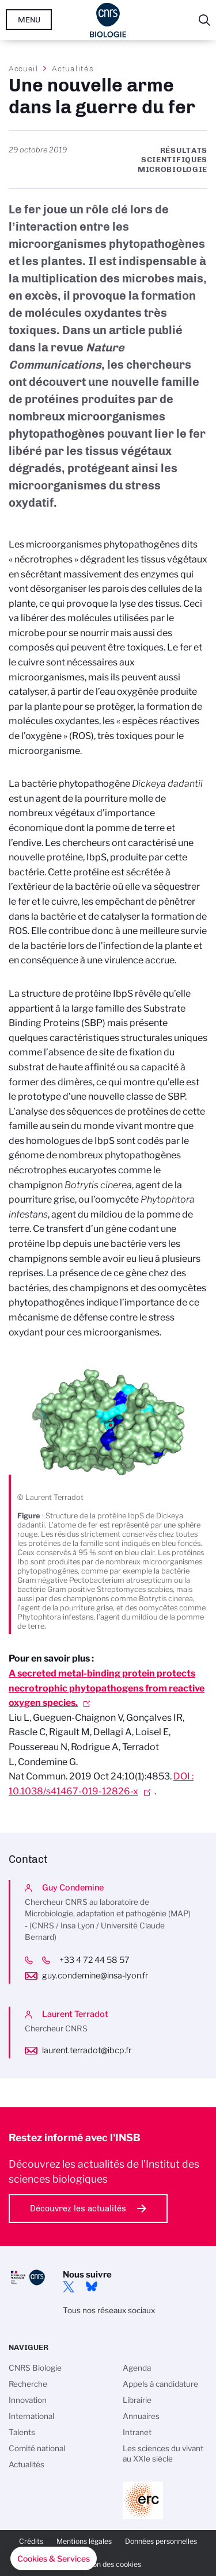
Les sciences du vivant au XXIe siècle (163, 2453)
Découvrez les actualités (78, 2208)
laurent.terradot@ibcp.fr (86, 2050)
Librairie (137, 2400)
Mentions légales (84, 2541)
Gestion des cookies (108, 2564)
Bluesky (91, 2286)
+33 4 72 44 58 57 (103, 1960)
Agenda (137, 2367)
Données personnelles (161, 2541)
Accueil (24, 68)
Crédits (31, 2541)
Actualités (72, 68)
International (31, 2416)
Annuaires (141, 2416)
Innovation (28, 2400)
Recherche (28, 2384)
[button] (53, 2559)
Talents (22, 2432)
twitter (68, 2286)
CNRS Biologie (35, 2367)
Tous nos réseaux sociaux (109, 2310)
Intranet (137, 2432)
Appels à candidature (160, 2384)
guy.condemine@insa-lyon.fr (95, 1975)
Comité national (37, 2448)
